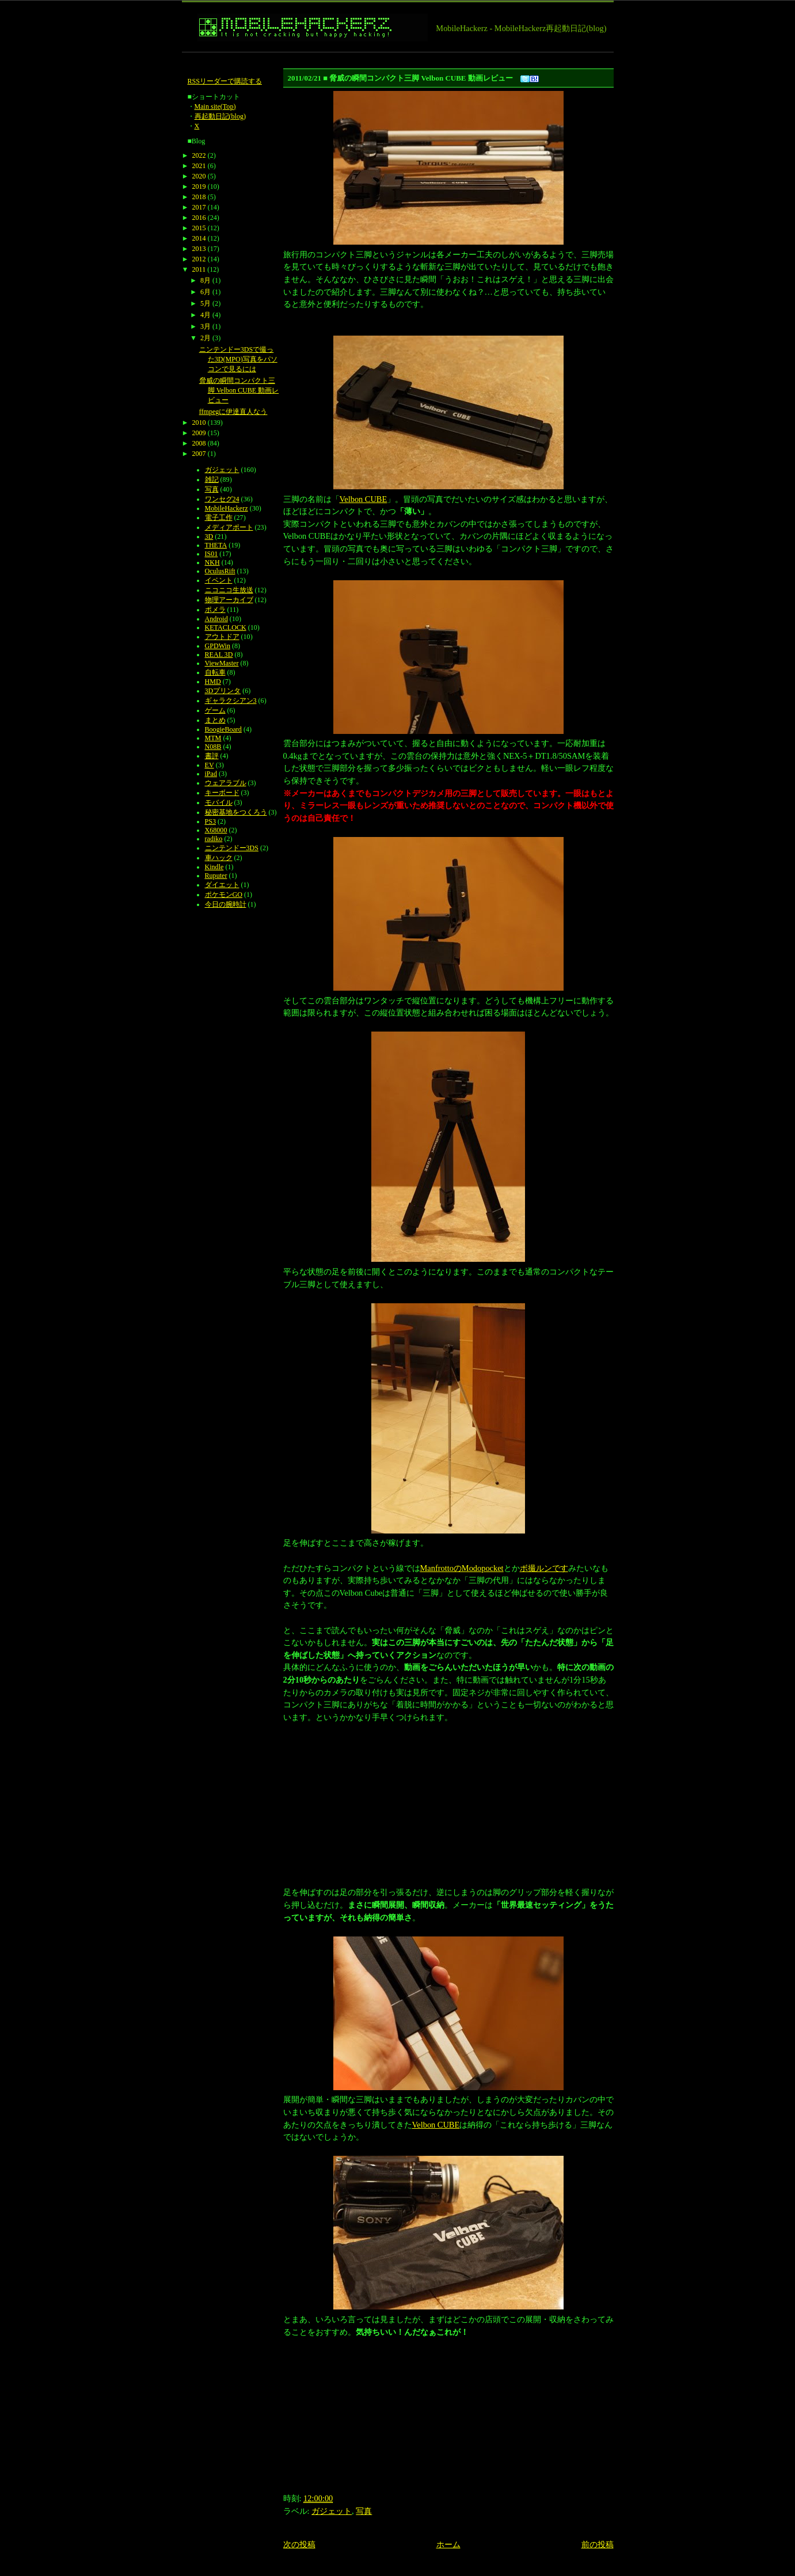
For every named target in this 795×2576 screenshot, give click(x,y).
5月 (205, 303)
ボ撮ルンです (544, 1568)
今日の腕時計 (225, 904)
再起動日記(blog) (220, 116)
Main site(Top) (215, 106)
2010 (199, 422)
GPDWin (217, 646)
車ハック (219, 858)
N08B (213, 747)
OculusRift (220, 571)
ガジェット (331, 2511)
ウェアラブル (225, 783)
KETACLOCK (225, 627)
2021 (199, 166)
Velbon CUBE (363, 499)
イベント (219, 580)
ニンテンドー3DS (231, 848)
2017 (199, 207)
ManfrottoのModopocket (462, 1568)
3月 (205, 326)
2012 (199, 259)
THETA (216, 545)
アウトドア (222, 637)
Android (216, 619)
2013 (199, 249)
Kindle (214, 867)
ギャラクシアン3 (231, 701)
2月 (205, 338)
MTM (213, 738)
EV (209, 765)
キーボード (222, 793)
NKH (212, 562)
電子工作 (219, 517)
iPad (211, 774)
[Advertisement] (391, 56)
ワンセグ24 (222, 499)
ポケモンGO (223, 895)
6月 (205, 292)
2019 (199, 186)
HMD (213, 682)
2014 (199, 238)
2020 (199, 176)
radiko (214, 839)
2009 (199, 433)
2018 (199, 197)
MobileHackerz (226, 508)
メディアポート (229, 527)
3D (209, 536)
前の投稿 (597, 2544)
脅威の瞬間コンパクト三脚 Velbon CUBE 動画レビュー (239, 390)
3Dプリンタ (223, 691)
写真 (364, 2511)
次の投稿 (299, 2544)
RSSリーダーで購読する (225, 81)
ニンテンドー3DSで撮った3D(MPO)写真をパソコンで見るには (238, 359)
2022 (199, 155)
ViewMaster (222, 663)
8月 (205, 280)
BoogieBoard (223, 729)
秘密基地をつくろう (236, 812)
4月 (205, 315)
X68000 (216, 830)
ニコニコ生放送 (229, 590)
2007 (199, 454)
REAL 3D (219, 654)
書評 (212, 756)
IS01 (211, 554)
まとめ (215, 720)
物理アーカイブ (229, 600)
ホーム (448, 2544)
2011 (199, 269)
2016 (199, 218)
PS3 (210, 821)
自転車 (215, 672)
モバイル (219, 802)
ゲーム (215, 710)
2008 (199, 443)
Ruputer (216, 876)
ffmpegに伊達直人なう (233, 412)
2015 (199, 228)
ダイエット (222, 885)
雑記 (212, 479)
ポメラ (215, 610)
